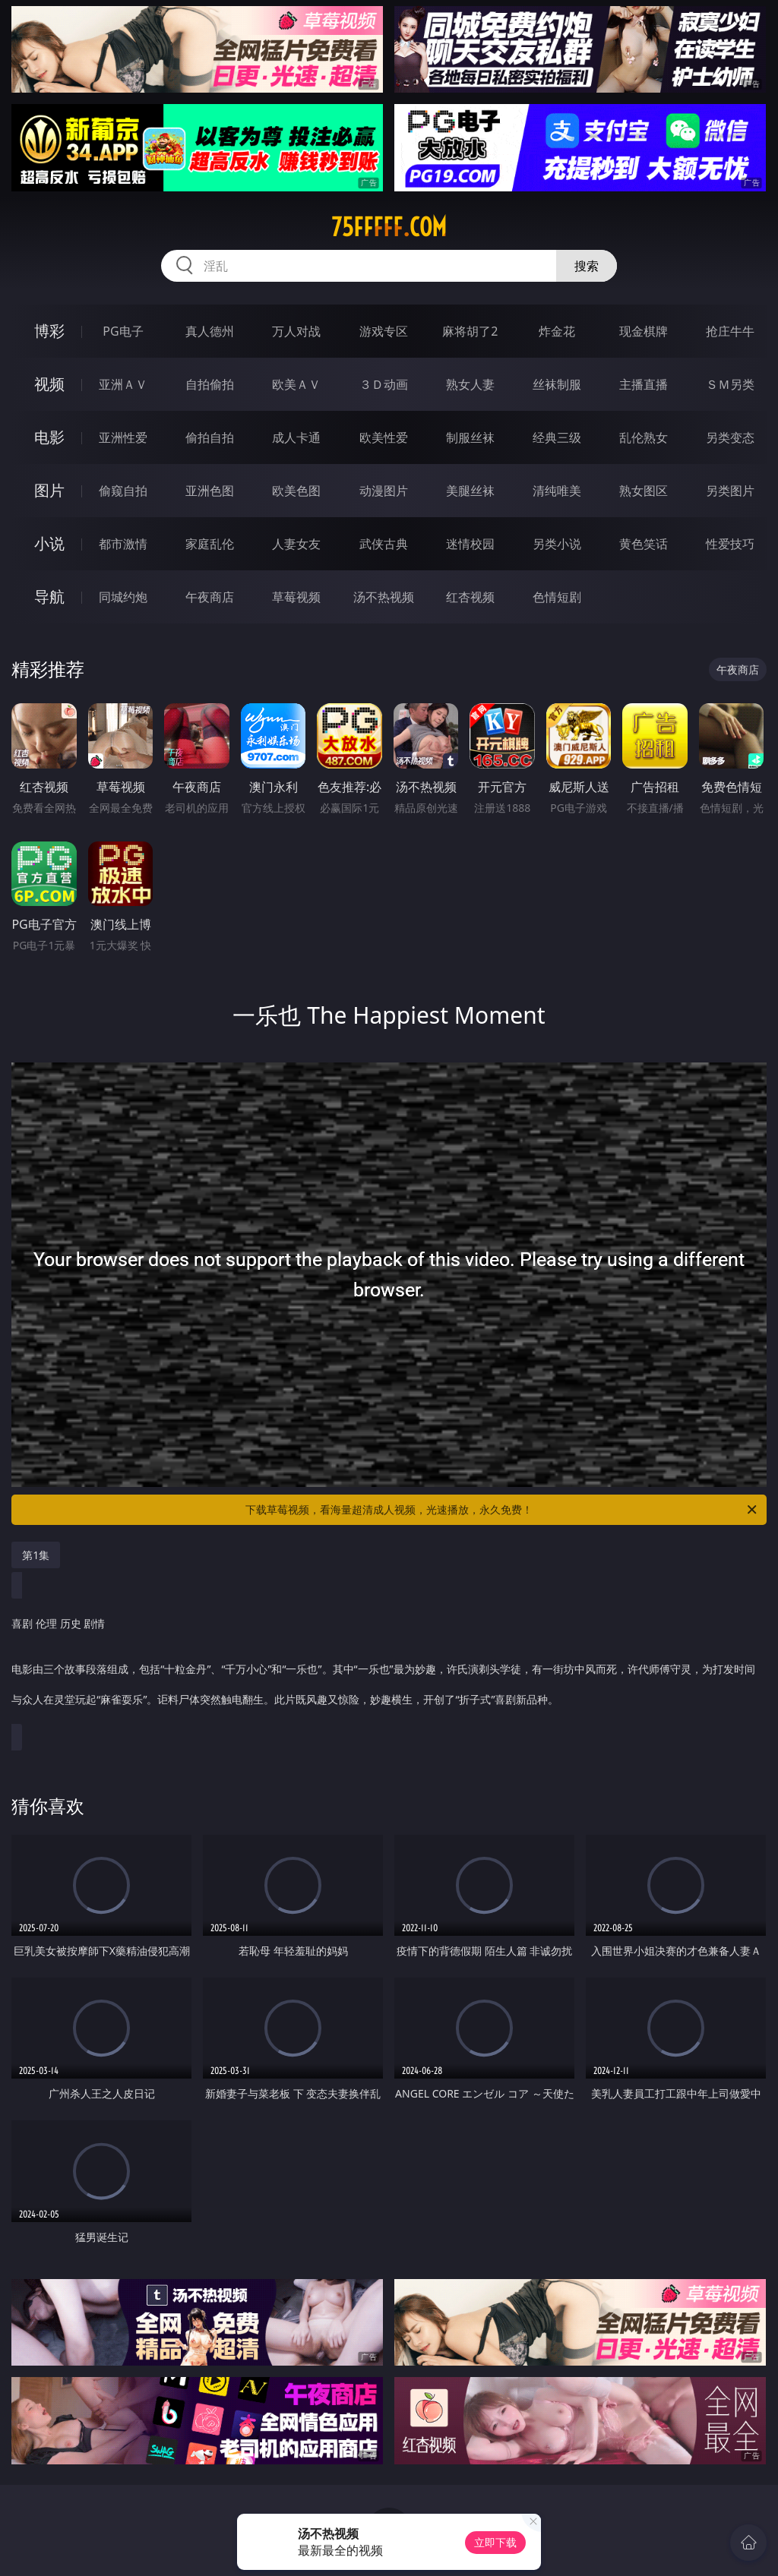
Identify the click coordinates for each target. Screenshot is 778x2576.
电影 (49, 437)
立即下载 (495, 2542)
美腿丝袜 (470, 490)
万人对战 (296, 331)
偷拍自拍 (209, 437)
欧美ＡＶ (296, 384)
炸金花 (557, 331)
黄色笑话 (643, 543)
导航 (49, 596)
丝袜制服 (557, 384)
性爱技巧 (730, 543)
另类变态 (730, 437)
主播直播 (643, 384)
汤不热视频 (383, 597)
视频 (49, 384)
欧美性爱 (383, 437)
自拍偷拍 (209, 384)
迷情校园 (470, 543)
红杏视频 (470, 597)
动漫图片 (383, 490)
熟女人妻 (470, 384)
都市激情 (123, 543)
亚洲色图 (209, 490)
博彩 (49, 330)
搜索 (586, 265)
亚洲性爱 (123, 437)
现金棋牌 (643, 331)
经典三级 (557, 437)
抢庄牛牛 (730, 331)
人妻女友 (296, 543)
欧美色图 (296, 490)
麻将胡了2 (470, 331)
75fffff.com (389, 227)
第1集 (35, 1555)
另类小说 (557, 543)
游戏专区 (383, 331)
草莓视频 (296, 597)
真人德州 (209, 331)
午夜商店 (209, 597)
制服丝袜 (470, 437)
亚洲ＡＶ (123, 384)
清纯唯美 (557, 490)
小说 (49, 543)
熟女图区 (643, 490)
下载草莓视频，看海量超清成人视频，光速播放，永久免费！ (502, 1510)
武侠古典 (383, 543)
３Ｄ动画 (383, 384)
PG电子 (123, 331)
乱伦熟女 (643, 437)
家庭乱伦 (209, 543)
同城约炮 (123, 597)
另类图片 (730, 490)
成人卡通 (296, 437)
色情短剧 (557, 597)
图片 (49, 490)
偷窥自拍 (123, 490)
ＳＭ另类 (730, 384)
